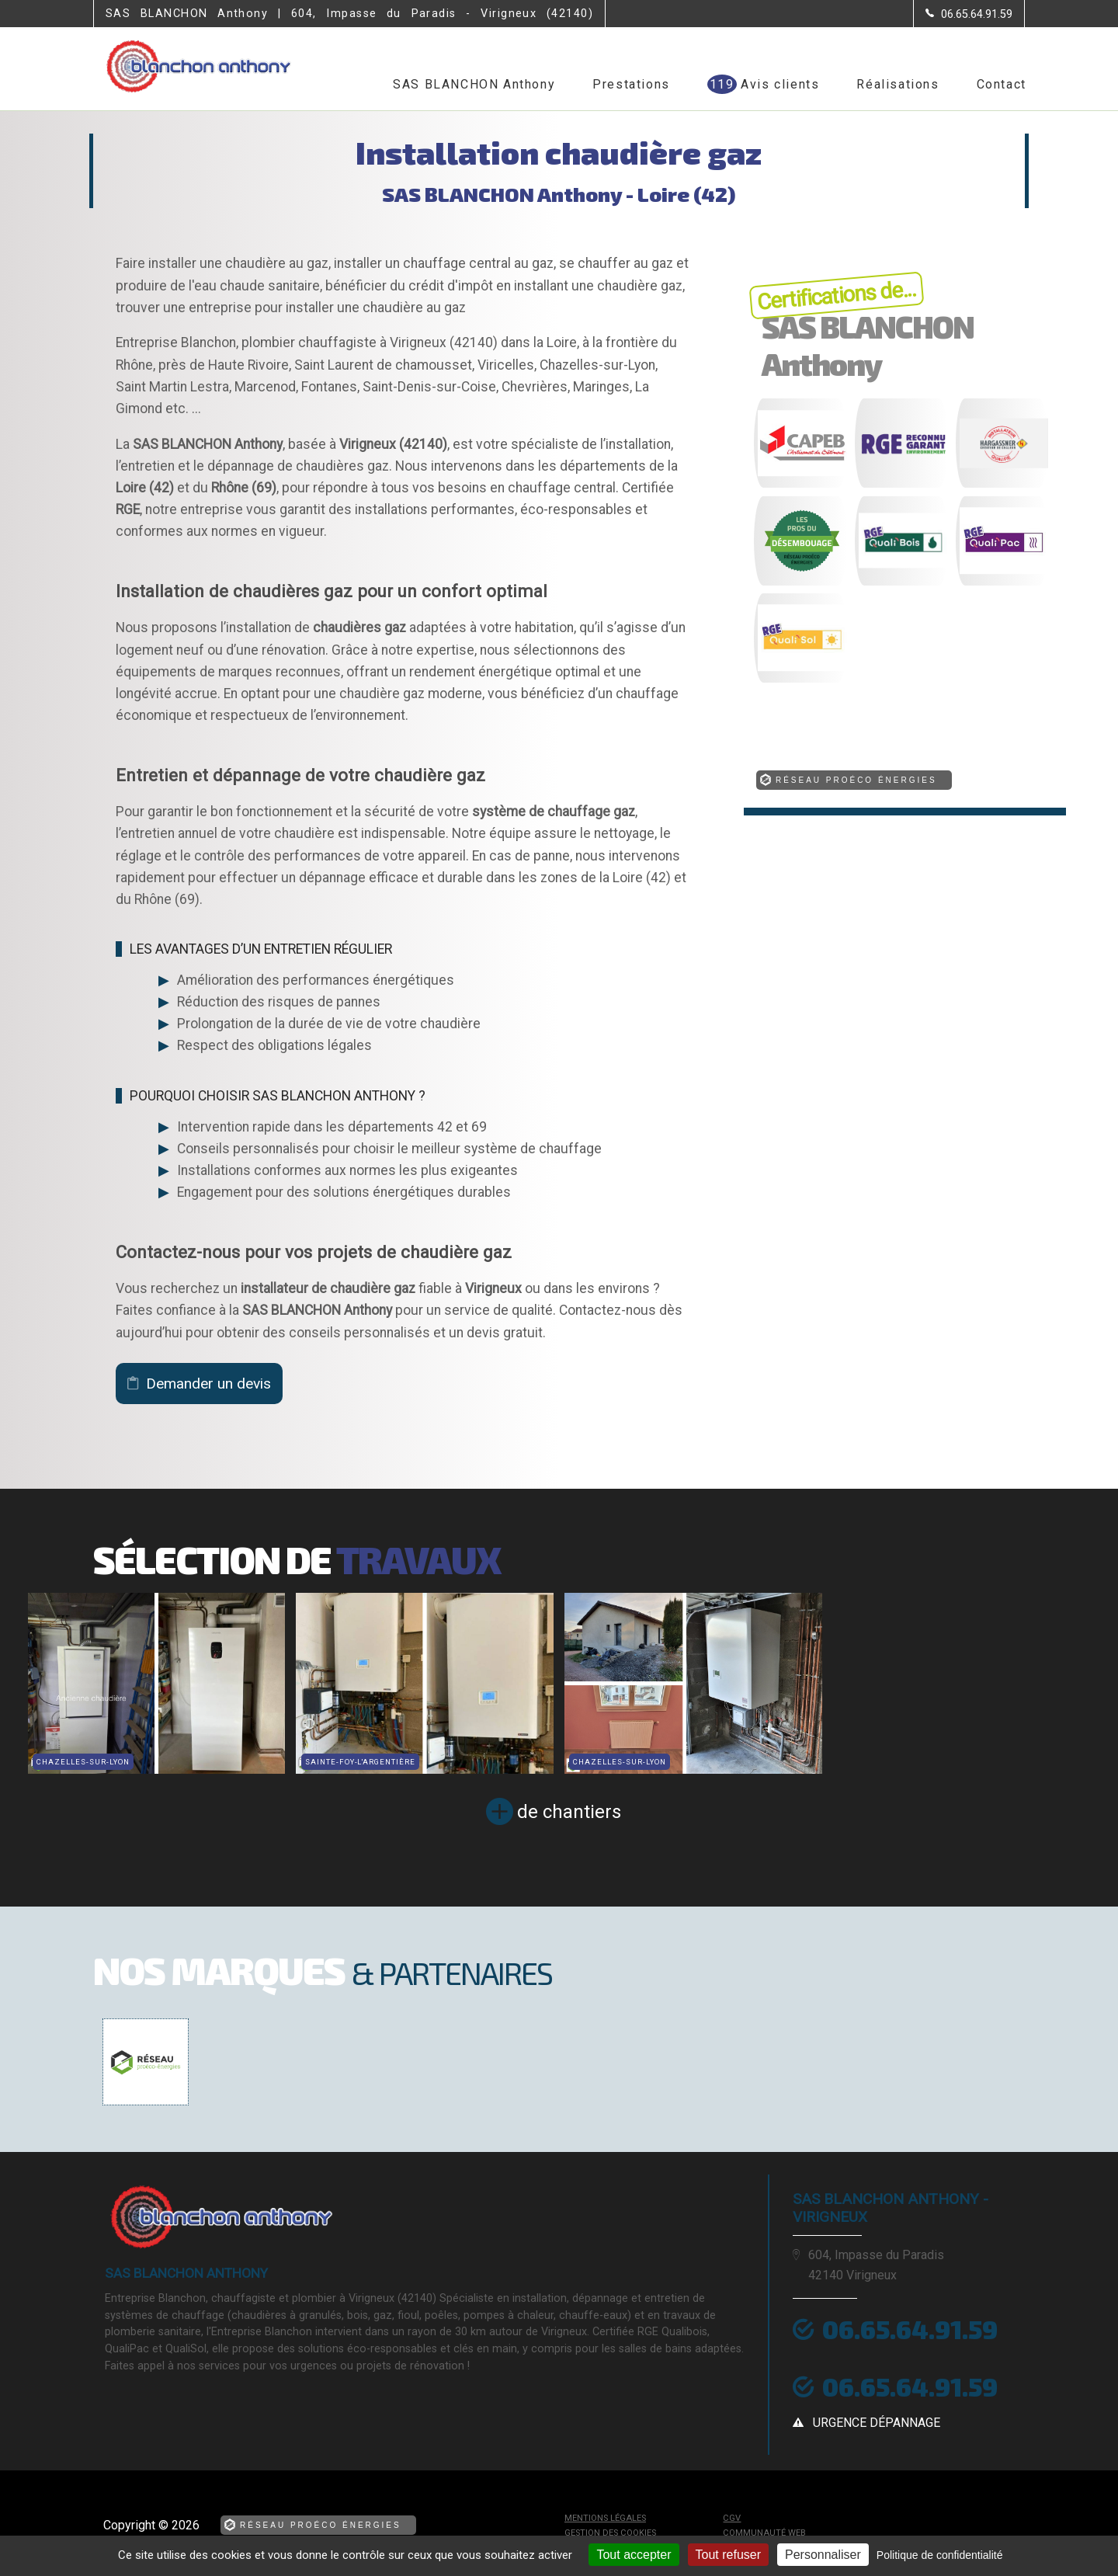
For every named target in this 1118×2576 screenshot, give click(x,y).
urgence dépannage (876, 2422)
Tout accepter (633, 2554)
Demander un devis (208, 1383)
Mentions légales (605, 2518)
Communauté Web (764, 2533)
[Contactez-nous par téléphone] (968, 14)
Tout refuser (728, 2554)
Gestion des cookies (610, 2533)
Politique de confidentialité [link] (940, 2555)
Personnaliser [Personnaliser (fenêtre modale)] (823, 2554)
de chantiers (569, 1812)
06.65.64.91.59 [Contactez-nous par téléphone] (910, 2329)
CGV (732, 2518)
